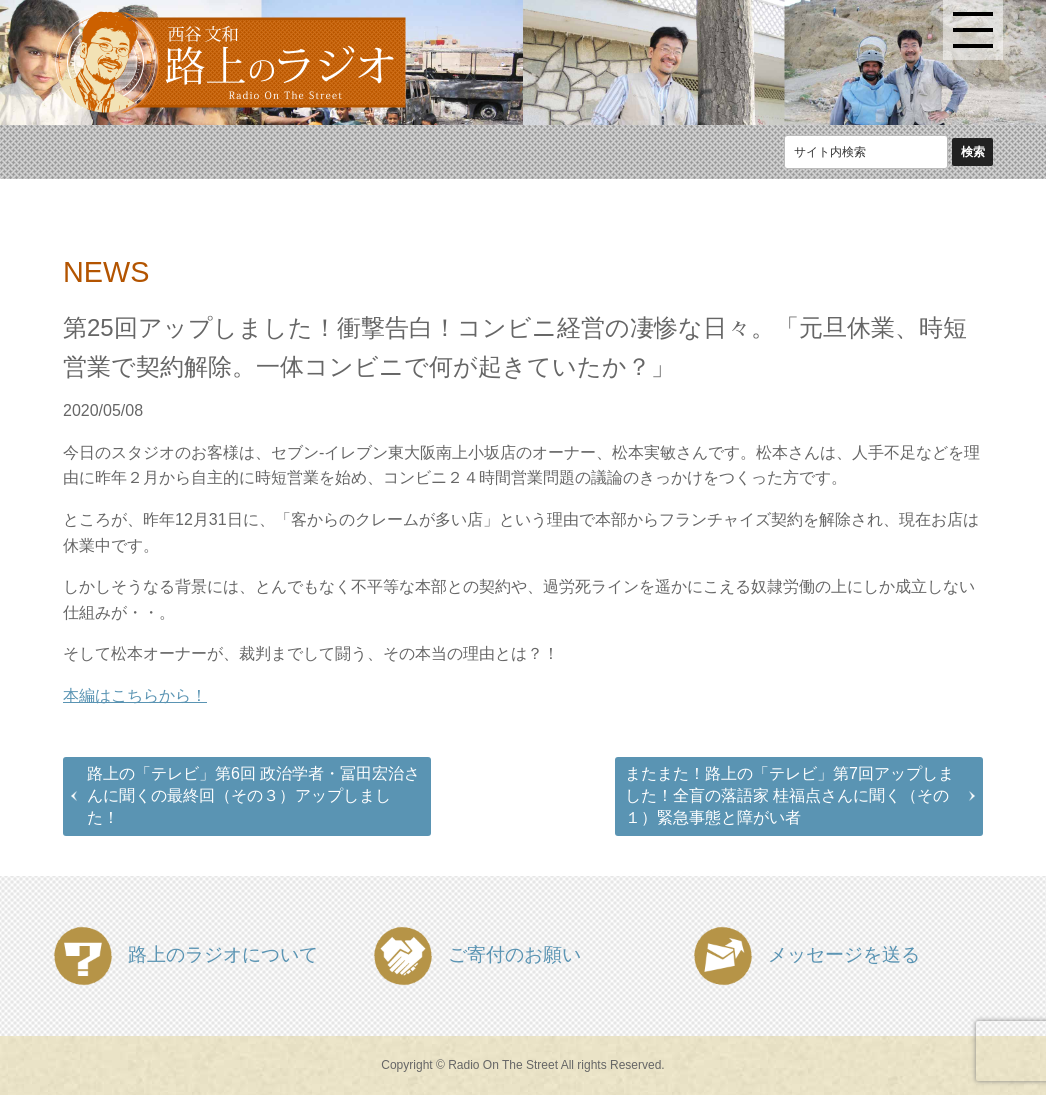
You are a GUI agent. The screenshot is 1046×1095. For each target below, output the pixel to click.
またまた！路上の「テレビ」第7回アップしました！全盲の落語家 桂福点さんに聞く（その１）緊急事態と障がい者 (789, 796)
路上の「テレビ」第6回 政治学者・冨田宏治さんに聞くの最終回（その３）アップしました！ (253, 796)
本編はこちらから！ (135, 695)
